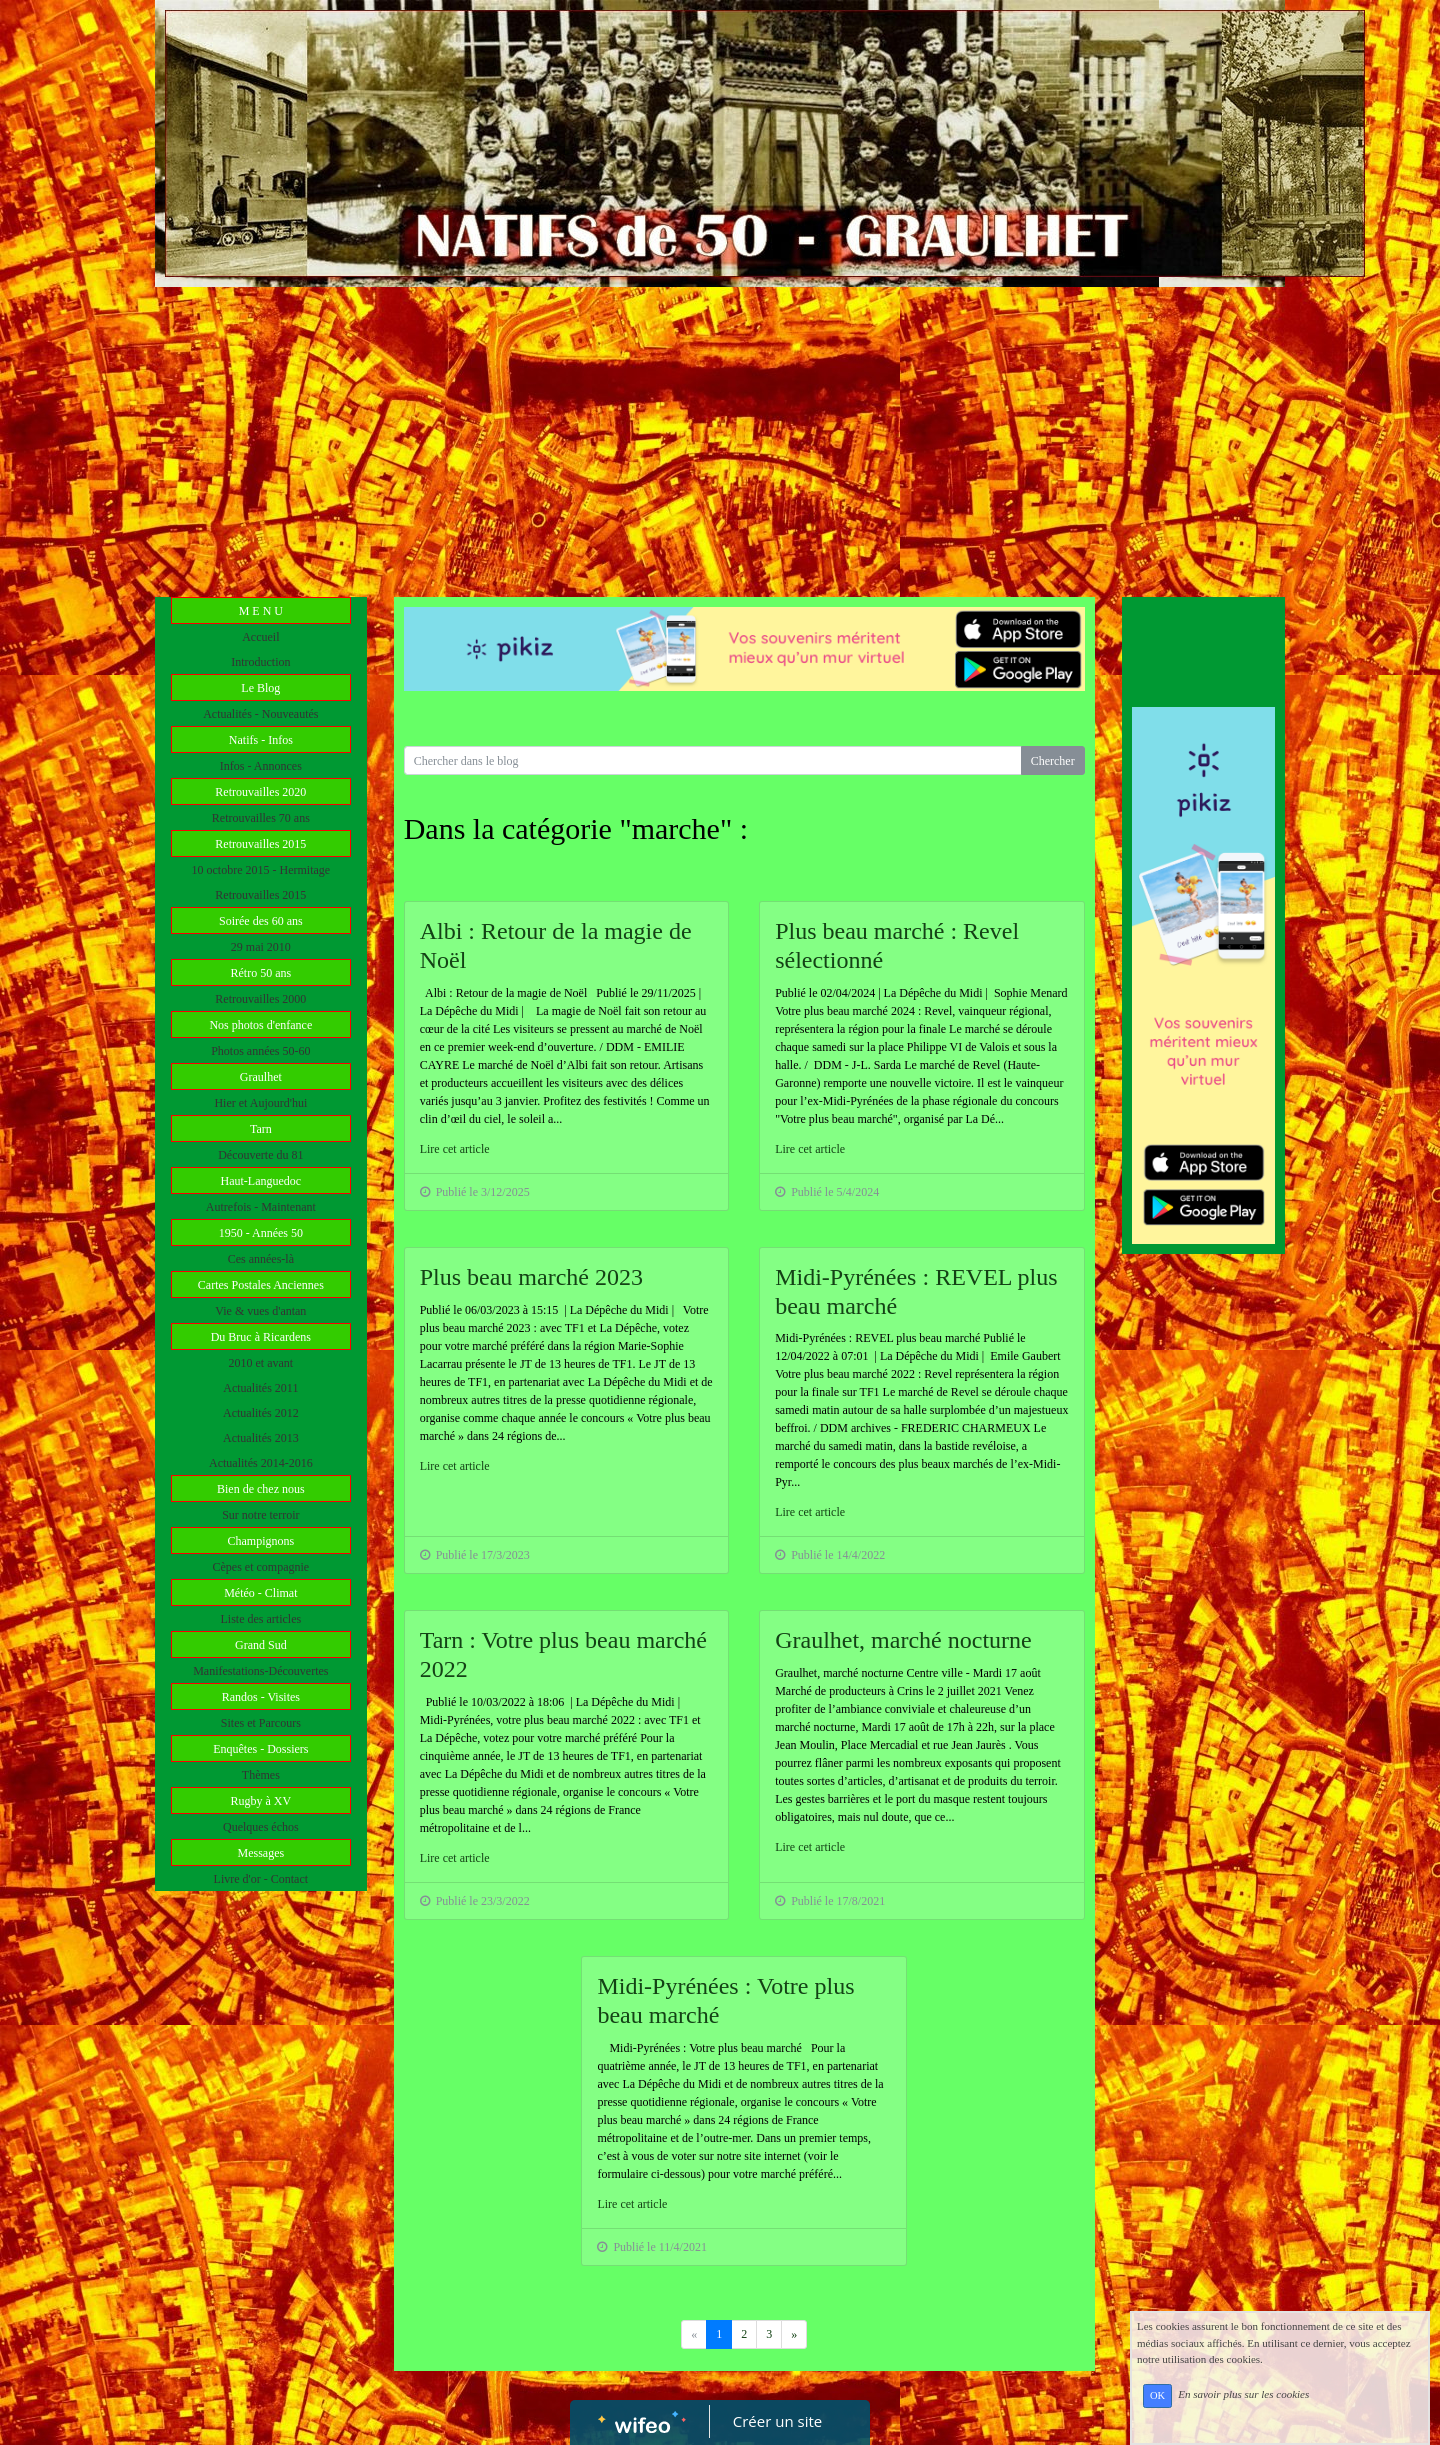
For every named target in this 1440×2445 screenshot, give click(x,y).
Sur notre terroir (260, 1515)
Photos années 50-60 (260, 1051)
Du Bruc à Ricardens (261, 1337)
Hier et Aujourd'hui (260, 1103)
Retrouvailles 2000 (260, 999)
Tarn (261, 1129)
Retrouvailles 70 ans (261, 818)
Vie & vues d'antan (260, 1311)
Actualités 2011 (260, 1388)
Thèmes (261, 1775)
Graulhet (261, 1077)
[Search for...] (713, 760)
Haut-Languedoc (261, 1181)
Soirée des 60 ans (261, 921)
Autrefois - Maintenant (261, 1207)
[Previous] (794, 2334)
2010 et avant (261, 1363)
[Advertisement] (720, 437)
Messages (260, 1853)
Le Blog (260, 688)
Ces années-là (261, 1259)
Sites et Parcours (261, 1723)
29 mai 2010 (261, 947)
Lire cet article (455, 1149)
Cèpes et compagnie (261, 1567)
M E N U (261, 611)
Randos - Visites (261, 1697)
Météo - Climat (260, 1593)
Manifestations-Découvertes (260, 1671)
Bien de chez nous (261, 1489)
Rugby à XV (260, 1801)
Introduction (260, 662)
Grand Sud (261, 1645)
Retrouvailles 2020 (260, 792)
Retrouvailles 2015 (260, 844)
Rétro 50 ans (261, 973)
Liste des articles (261, 1619)
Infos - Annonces (261, 766)
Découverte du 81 (260, 1155)
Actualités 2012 (261, 1413)
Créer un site (777, 2421)
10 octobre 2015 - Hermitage (261, 870)
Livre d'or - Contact (261, 1879)
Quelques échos (261, 1827)
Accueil (260, 637)
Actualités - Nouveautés (260, 714)
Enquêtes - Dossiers (260, 1749)
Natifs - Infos (261, 740)
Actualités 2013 (261, 1438)
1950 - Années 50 (261, 1233)
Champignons (260, 1541)
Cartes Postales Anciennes (261, 1285)
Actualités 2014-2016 (261, 1463)
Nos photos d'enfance (260, 1025)
